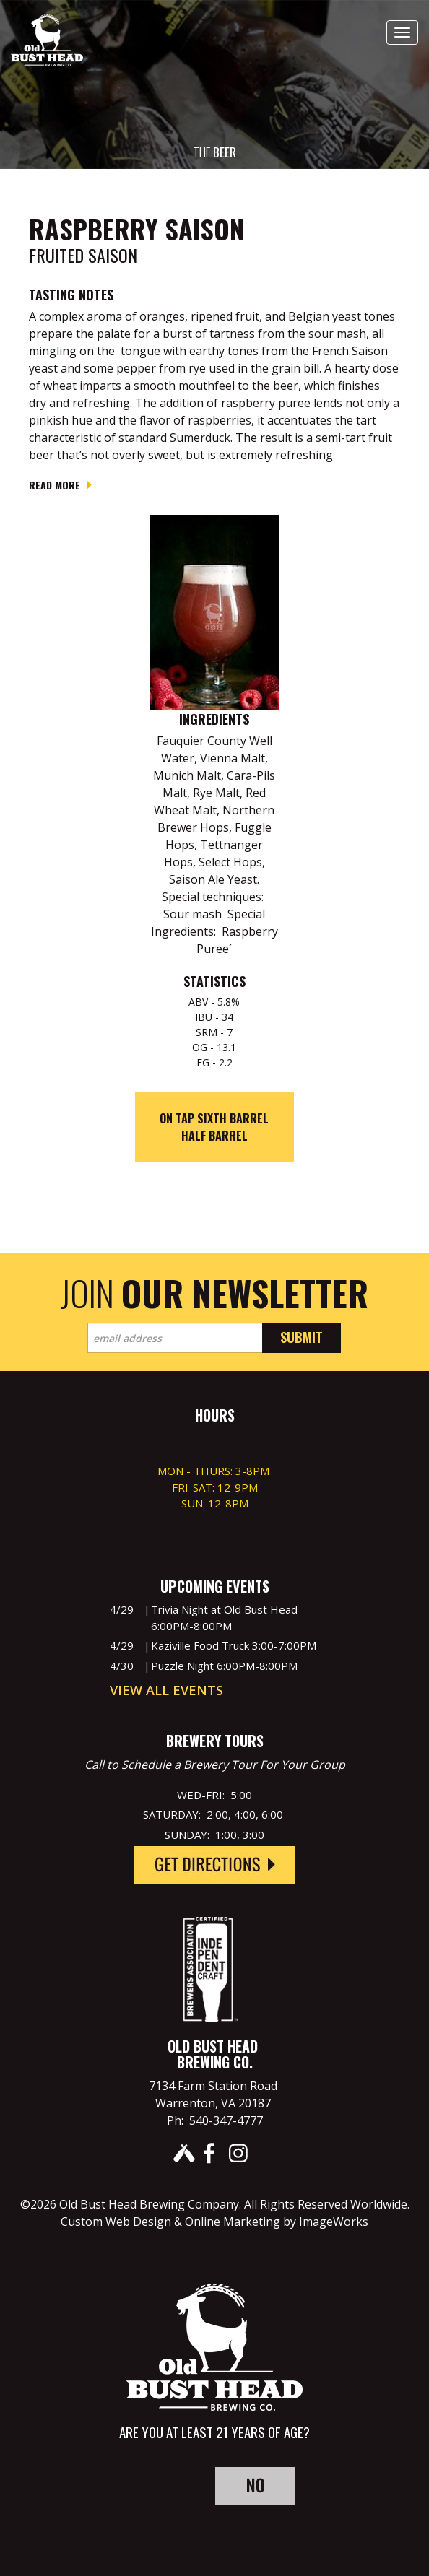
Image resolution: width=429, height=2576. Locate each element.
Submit (301, 1337)
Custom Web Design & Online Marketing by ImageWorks (214, 2221)
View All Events (166, 1690)
